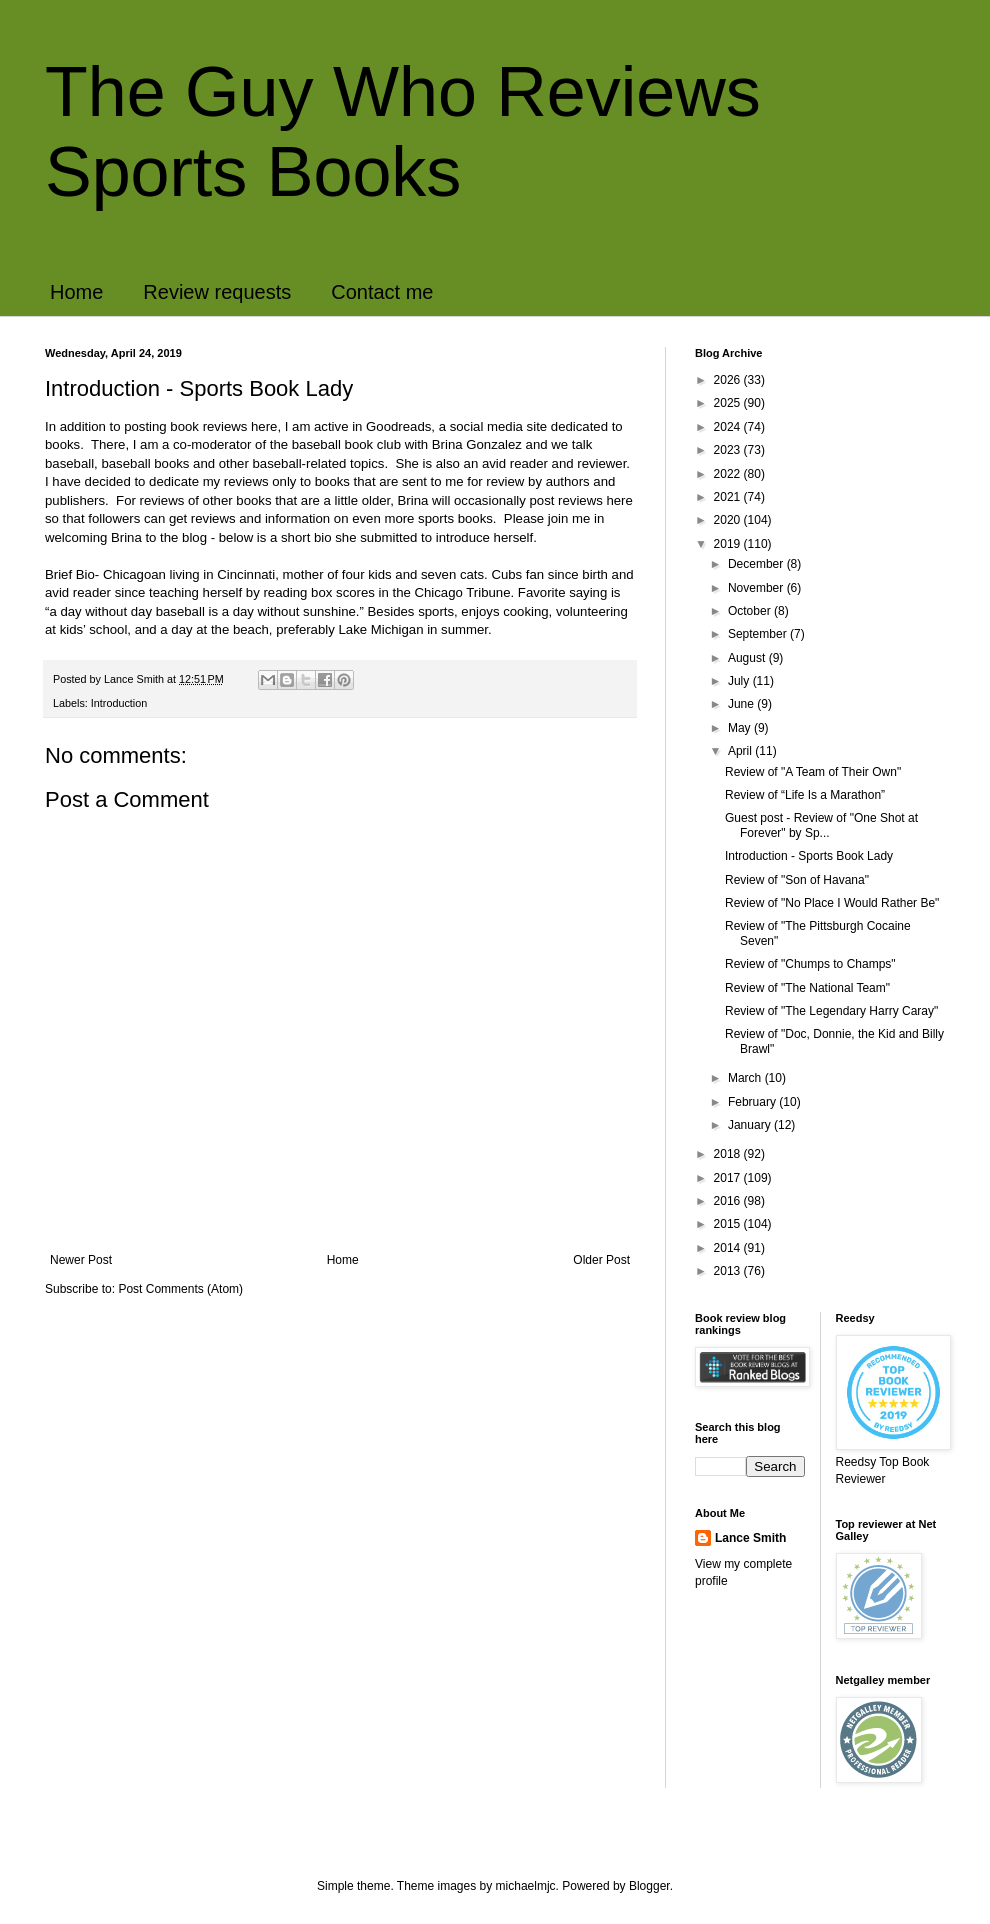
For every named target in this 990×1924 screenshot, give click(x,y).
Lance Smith (750, 1538)
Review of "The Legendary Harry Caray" (831, 1011)
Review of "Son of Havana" (797, 880)
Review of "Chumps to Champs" (810, 964)
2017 (729, 1178)
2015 (729, 1224)
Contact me (382, 292)
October (751, 611)
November (757, 588)
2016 (729, 1201)
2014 (729, 1248)
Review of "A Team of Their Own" (813, 772)
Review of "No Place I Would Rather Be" (832, 903)
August (748, 658)
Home (76, 292)
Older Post (601, 1260)
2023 (729, 450)
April (741, 751)
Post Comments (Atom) (180, 1289)
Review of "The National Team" (807, 988)
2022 (729, 474)
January (751, 1125)
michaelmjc (526, 1886)
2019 (729, 544)
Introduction (119, 703)
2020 (729, 520)
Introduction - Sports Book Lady (809, 856)
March (746, 1078)
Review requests (217, 292)
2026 (729, 380)
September (759, 634)
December (757, 564)
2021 (729, 497)
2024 (729, 427)
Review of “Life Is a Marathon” (805, 795)
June (742, 704)
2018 (729, 1154)
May (741, 728)
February (753, 1102)
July (740, 681)
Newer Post (81, 1260)
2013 (729, 1271)
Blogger (649, 1886)
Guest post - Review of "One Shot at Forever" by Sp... (821, 825)
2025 (729, 403)
